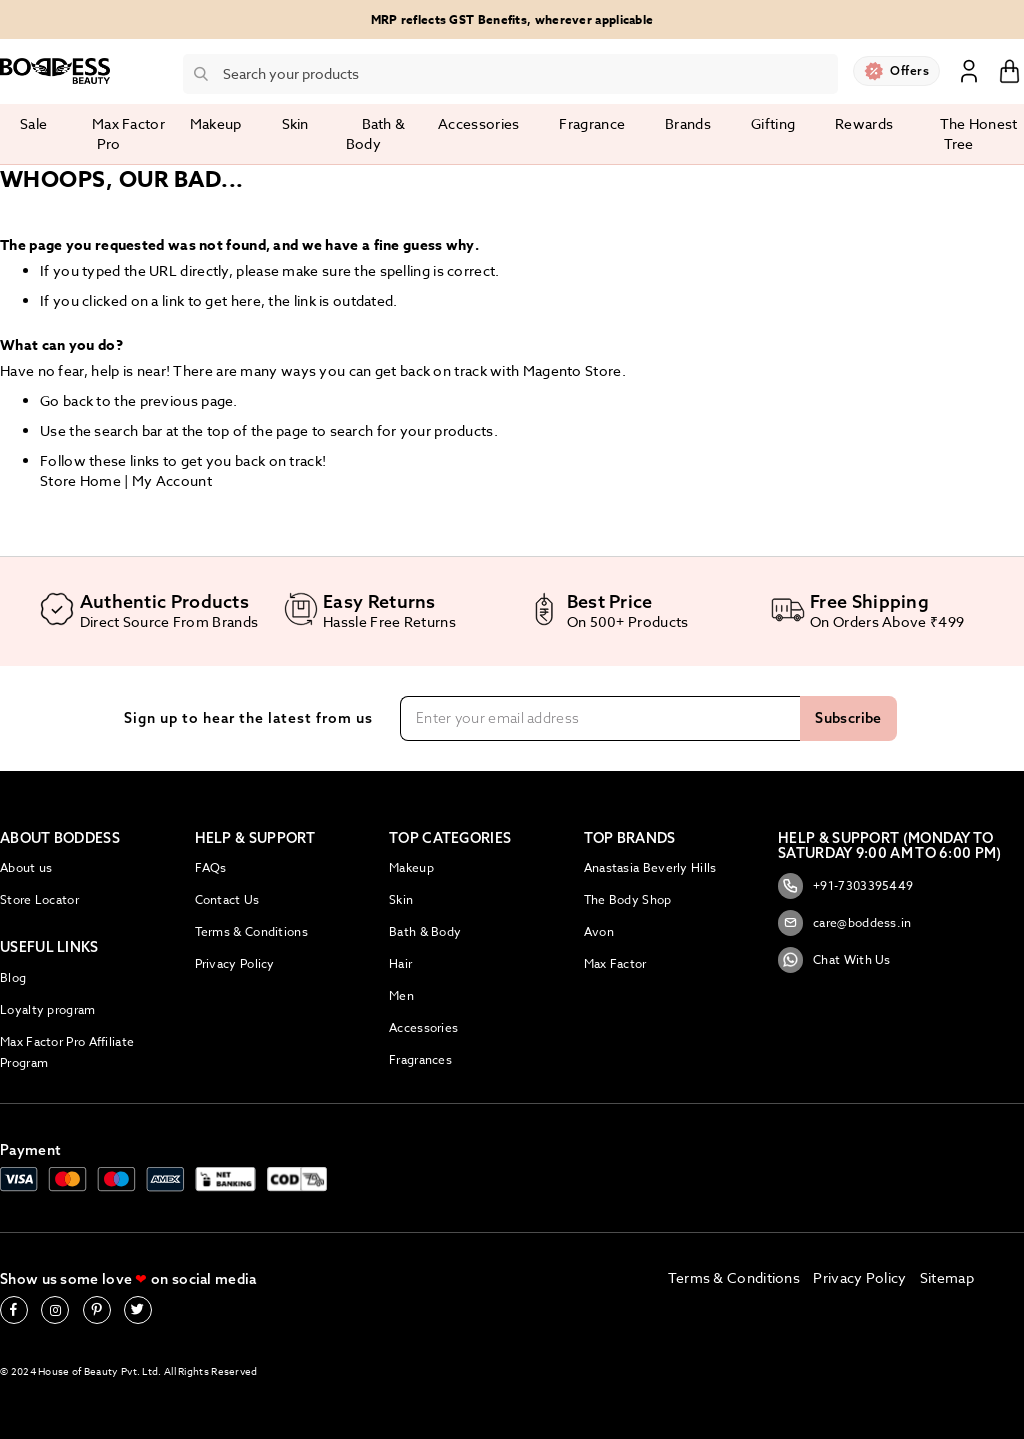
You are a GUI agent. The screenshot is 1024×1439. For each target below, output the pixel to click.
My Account (172, 480)
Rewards (864, 123)
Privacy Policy (235, 963)
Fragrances (420, 1059)
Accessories (423, 1027)
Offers (909, 70)
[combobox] (510, 74)
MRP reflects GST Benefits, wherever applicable (512, 19)
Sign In (969, 70)
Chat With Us (834, 960)
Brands (688, 123)
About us (26, 867)
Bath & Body (425, 931)
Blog (13, 977)
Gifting (773, 123)
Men (401, 995)
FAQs (211, 867)
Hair (400, 963)
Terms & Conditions (251, 931)
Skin (401, 899)
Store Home (80, 480)
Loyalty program (48, 1009)
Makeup (411, 867)
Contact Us (227, 899)
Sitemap (947, 1277)
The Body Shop (628, 899)
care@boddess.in (845, 923)
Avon (599, 931)
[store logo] (55, 71)
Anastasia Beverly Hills (650, 867)
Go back (66, 400)
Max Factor (615, 963)
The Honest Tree (979, 133)
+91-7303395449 (845, 886)
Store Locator (39, 899)
